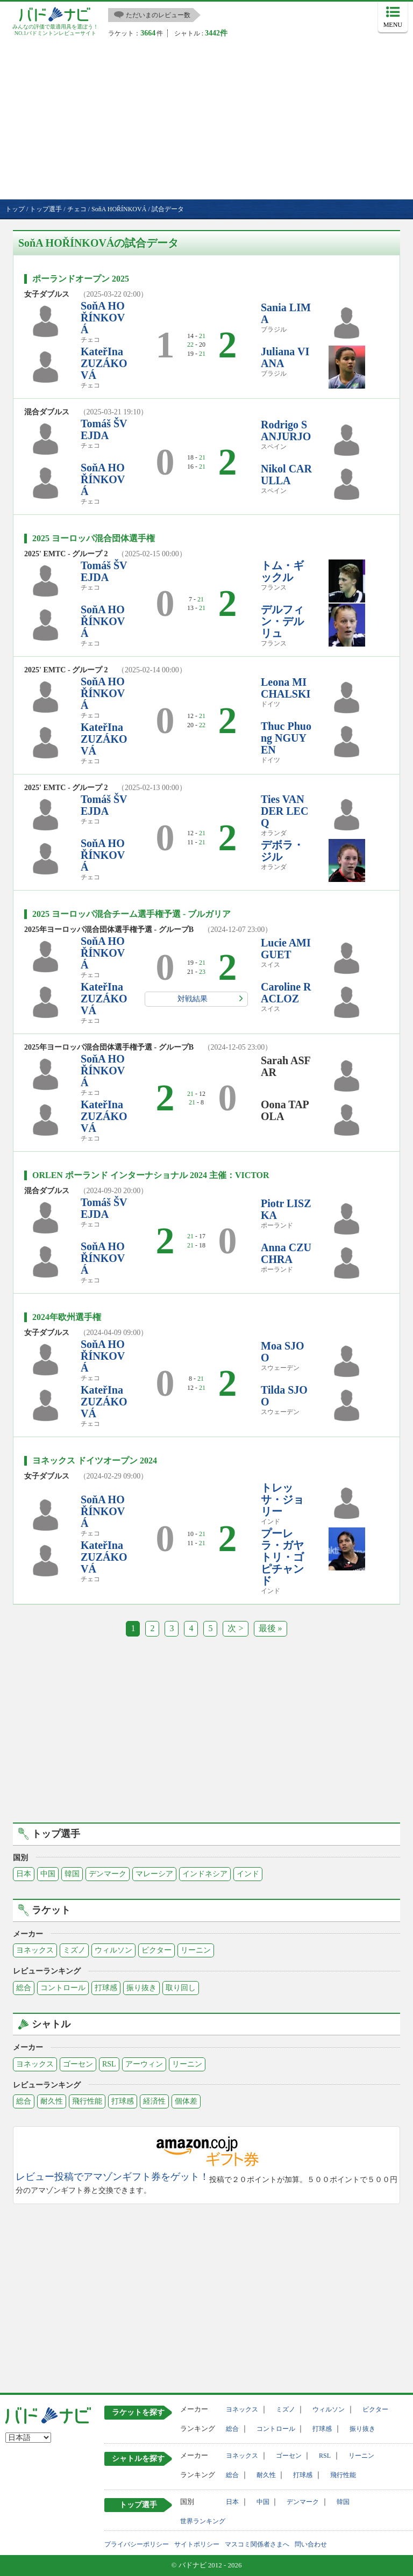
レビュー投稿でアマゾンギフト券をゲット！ (112, 2177)
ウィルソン (113, 1950)
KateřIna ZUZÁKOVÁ (104, 363)
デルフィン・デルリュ (282, 621)
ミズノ (74, 1950)
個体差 (186, 2101)
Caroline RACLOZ (286, 992)
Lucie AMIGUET (286, 948)
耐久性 (51, 2101)
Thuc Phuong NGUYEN (286, 738)
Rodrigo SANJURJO (286, 430)
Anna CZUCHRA (286, 1253)
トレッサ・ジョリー (282, 1499)
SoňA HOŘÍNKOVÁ (103, 317)
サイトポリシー (196, 2544)
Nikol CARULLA (286, 474)
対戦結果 (192, 999)
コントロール (63, 1988)
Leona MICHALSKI (285, 688)
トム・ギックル (282, 571)
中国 (47, 1874)
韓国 (72, 1874)
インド (248, 1874)
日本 (23, 1874)
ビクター (156, 1950)
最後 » (270, 1628)
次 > (235, 1628)
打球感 (106, 1988)
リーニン (196, 1950)
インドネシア (204, 1874)
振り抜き (141, 1988)
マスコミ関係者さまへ (257, 2544)
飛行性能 (87, 2101)
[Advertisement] (206, 119)
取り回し (181, 1988)
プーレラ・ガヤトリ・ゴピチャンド (282, 1557)
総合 (23, 1988)
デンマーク (107, 1874)
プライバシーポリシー (136, 2544)
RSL (109, 2064)
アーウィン (144, 2064)
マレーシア (154, 1874)
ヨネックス (35, 1950)
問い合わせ (311, 2544)
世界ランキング (202, 2521)
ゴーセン (78, 2064)
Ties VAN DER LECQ (284, 811)
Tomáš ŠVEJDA (104, 429)
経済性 (154, 2101)
